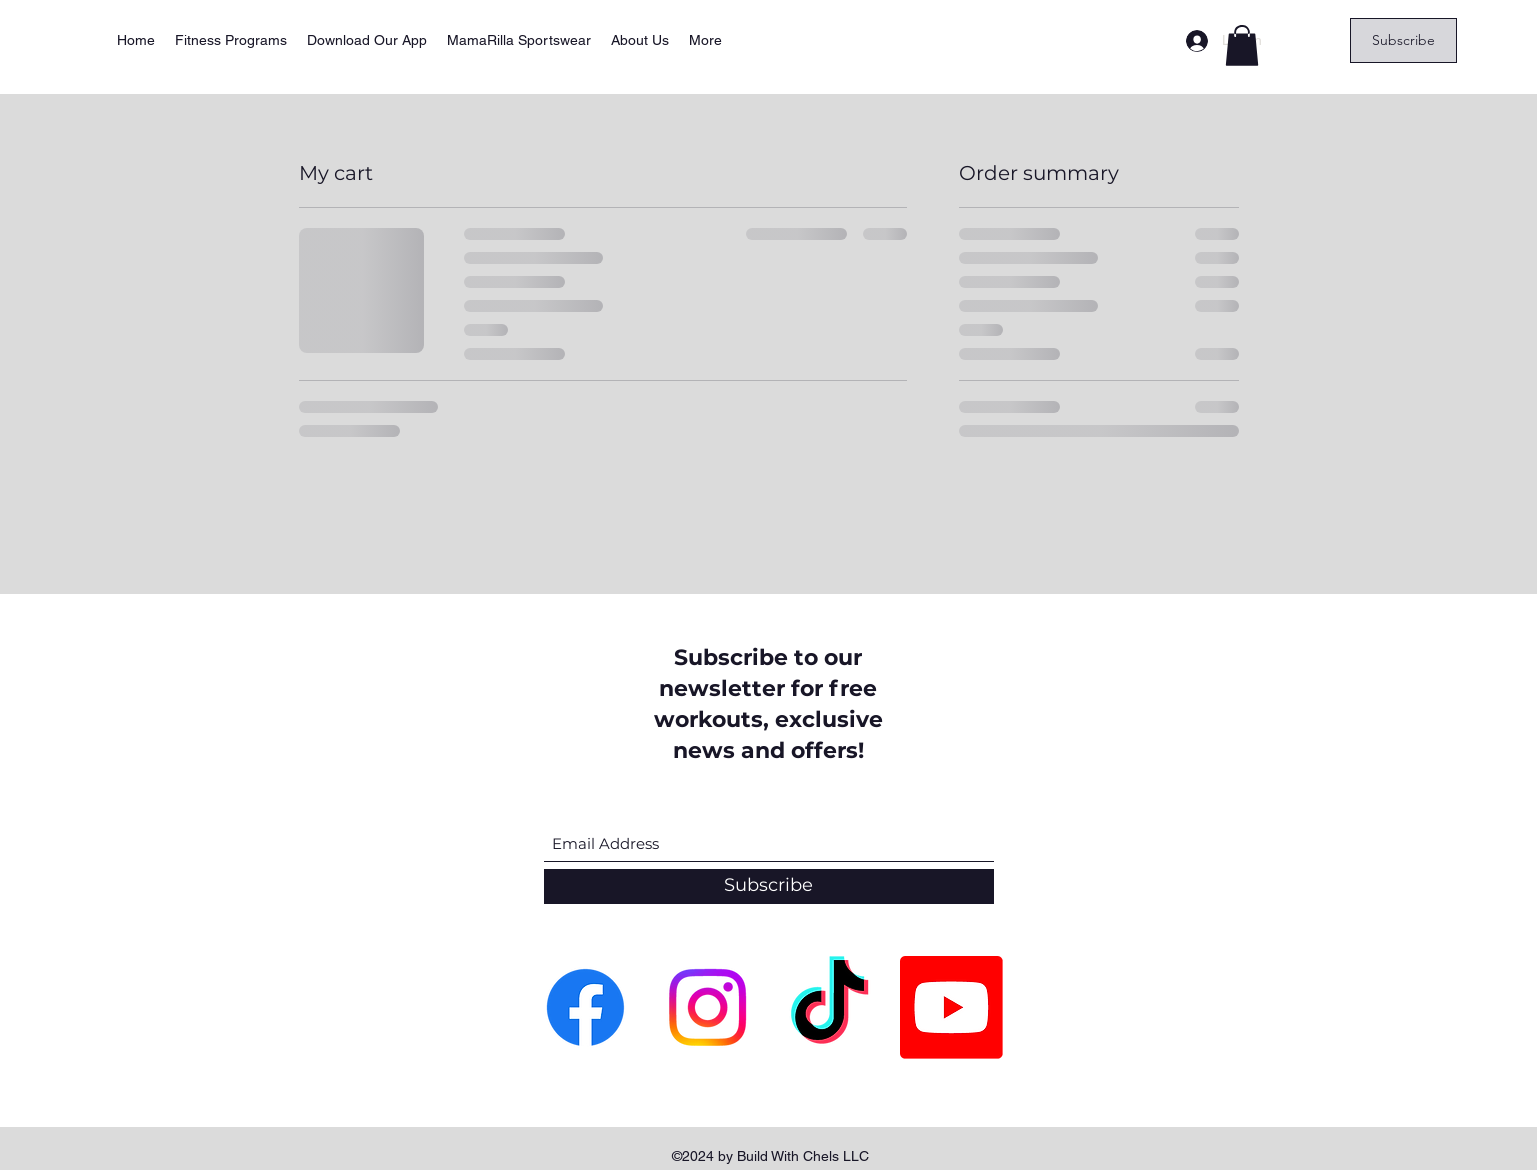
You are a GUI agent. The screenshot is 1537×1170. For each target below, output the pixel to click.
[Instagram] (707, 1007)
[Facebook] (585, 1007)
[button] (1242, 45)
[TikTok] (829, 1007)
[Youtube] (951, 1007)
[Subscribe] (1403, 40)
